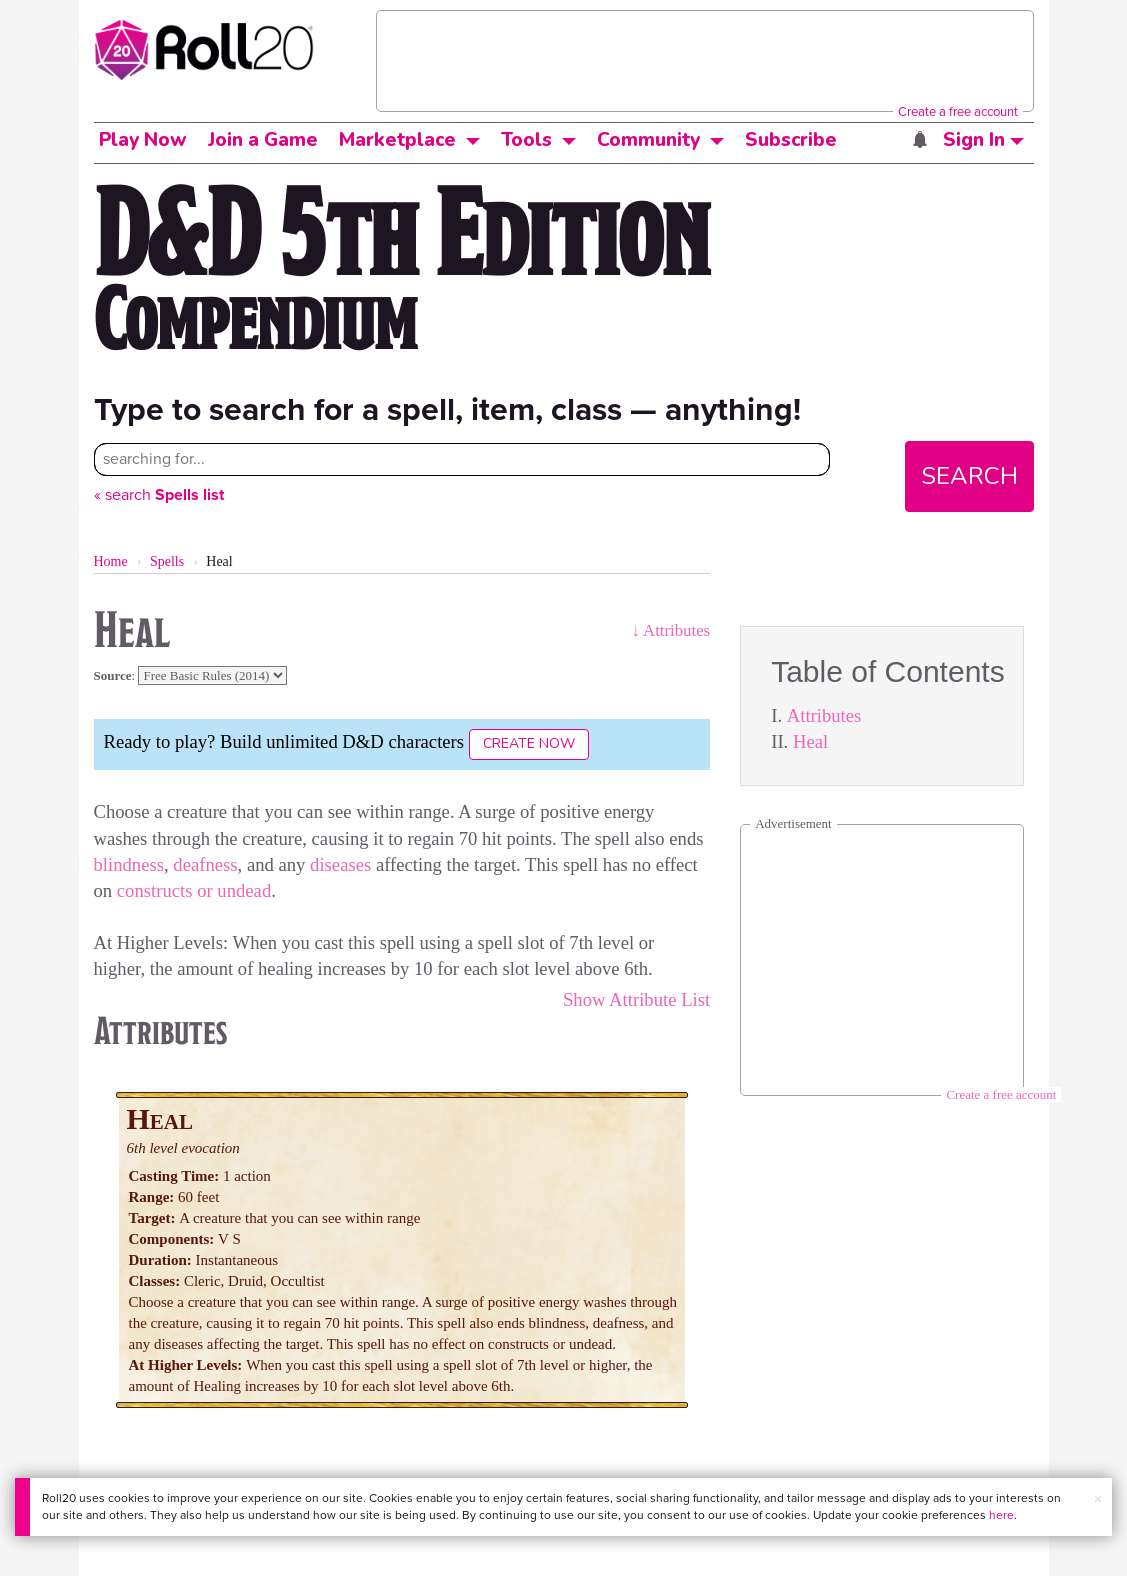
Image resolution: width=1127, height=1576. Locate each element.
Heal (810, 741)
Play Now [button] (143, 140)
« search (159, 494)
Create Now (529, 743)
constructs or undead (194, 890)
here (1001, 1515)
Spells (167, 561)
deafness (205, 864)
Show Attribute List (636, 999)
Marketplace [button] (397, 140)
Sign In (983, 140)
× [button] (1098, 1499)
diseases (340, 864)
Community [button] (648, 140)
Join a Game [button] (263, 140)
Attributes (824, 715)
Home (111, 561)
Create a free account (958, 111)
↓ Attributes (670, 630)
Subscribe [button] (791, 140)
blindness (129, 864)
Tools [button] (526, 140)
